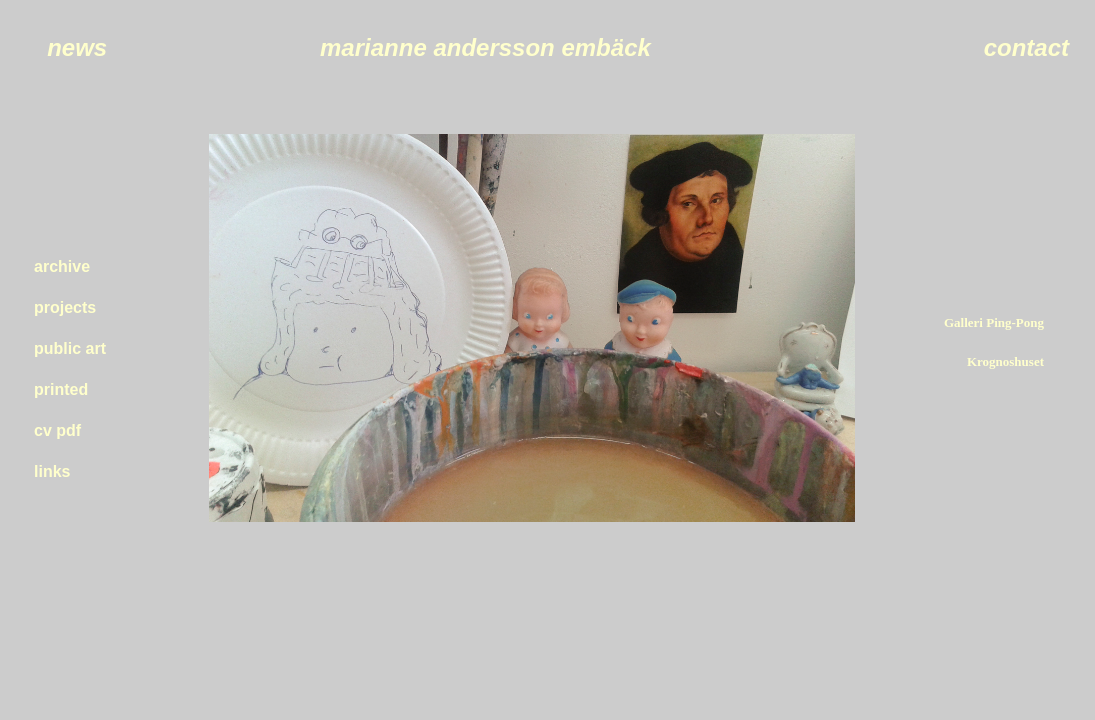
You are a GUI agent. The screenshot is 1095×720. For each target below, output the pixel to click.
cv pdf (57, 430)
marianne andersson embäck (485, 47)
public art (70, 348)
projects (65, 307)
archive (62, 266)
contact (1026, 47)
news (77, 47)
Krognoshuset (1005, 361)
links (52, 471)
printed (61, 389)
